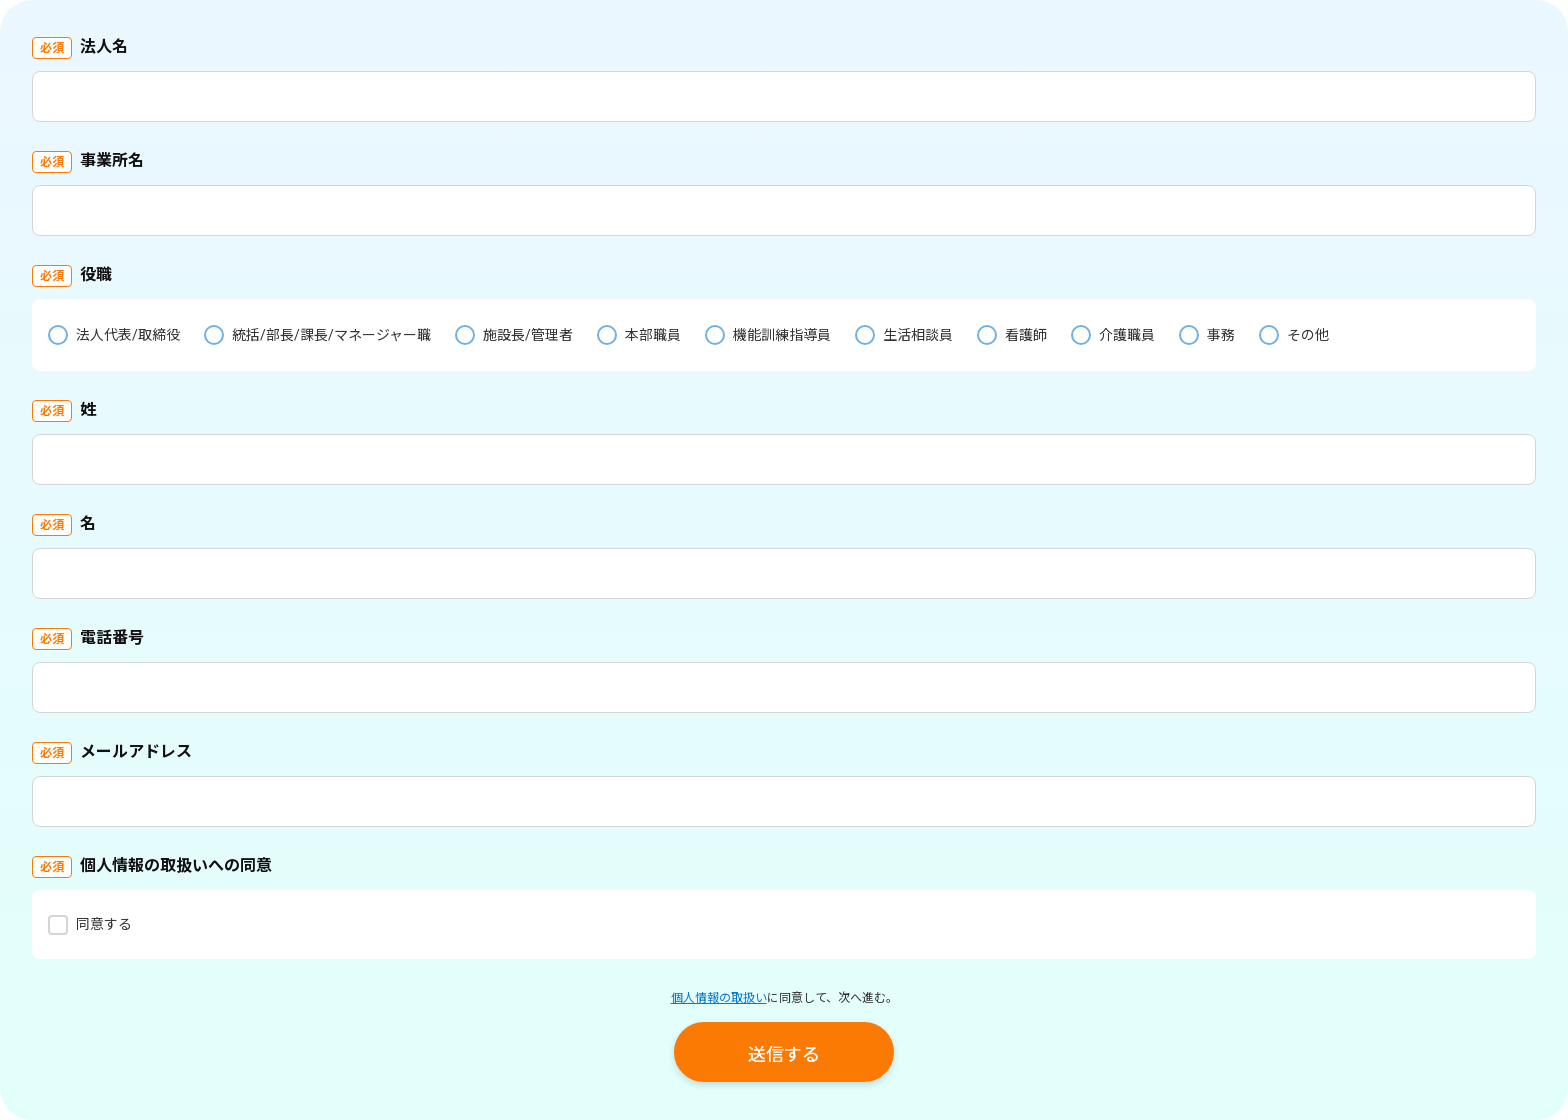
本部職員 (653, 335)
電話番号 (112, 637)
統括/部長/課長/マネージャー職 (331, 335)
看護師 (1026, 335)
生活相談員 (918, 335)
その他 (1308, 335)
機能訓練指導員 (782, 335)
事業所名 (112, 160)
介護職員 (1127, 335)
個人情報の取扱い (719, 998)
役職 (96, 274)
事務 (1221, 335)
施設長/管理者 (528, 335)
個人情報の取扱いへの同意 (176, 865)
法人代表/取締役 (128, 335)
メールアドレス (136, 751)
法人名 (104, 46)
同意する (104, 924)
